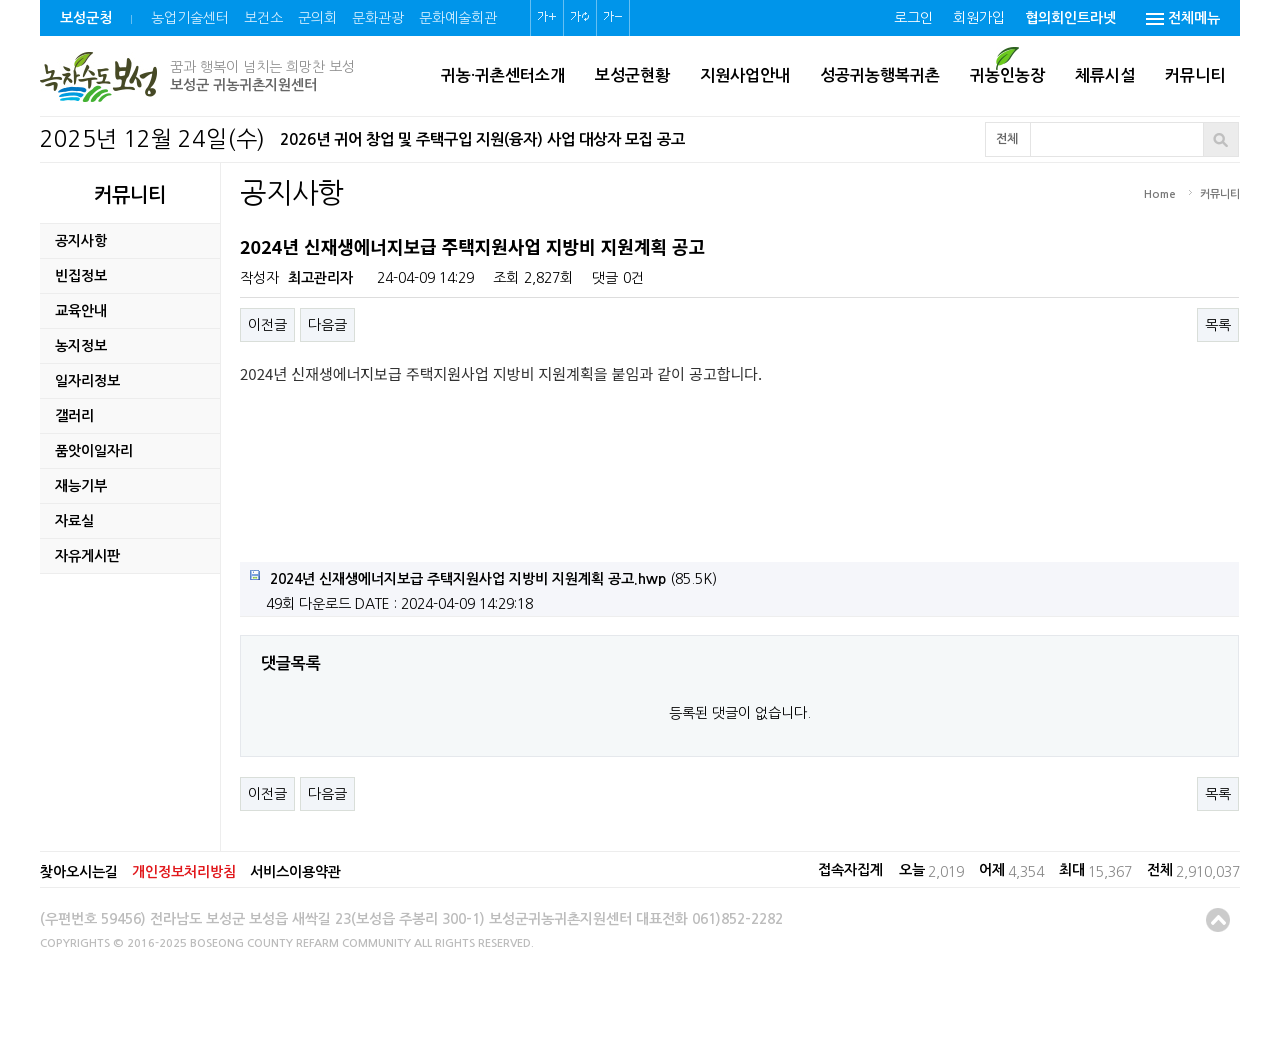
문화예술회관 (458, 18)
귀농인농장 (1007, 75)
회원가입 (979, 18)
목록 (1218, 325)
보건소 (263, 18)
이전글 (267, 325)
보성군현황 (632, 75)
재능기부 (81, 486)
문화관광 (378, 18)
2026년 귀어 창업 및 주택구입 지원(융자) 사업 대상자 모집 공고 (482, 139)
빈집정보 (81, 276)
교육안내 (81, 311)
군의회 (317, 18)
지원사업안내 (745, 75)
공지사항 (81, 241)
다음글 (327, 325)
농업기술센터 (190, 18)
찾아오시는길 (79, 872)
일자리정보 (87, 381)
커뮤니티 (1195, 75)
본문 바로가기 (0, 0)
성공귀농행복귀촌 (880, 75)
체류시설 (1105, 75)
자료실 (74, 521)
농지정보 (81, 346)
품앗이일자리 (94, 451)
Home (1160, 194)
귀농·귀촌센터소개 (503, 75)
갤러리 (74, 416)
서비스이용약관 (295, 872)
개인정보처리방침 (184, 872)
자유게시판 (87, 556)
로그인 (913, 18)
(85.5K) (483, 578)
